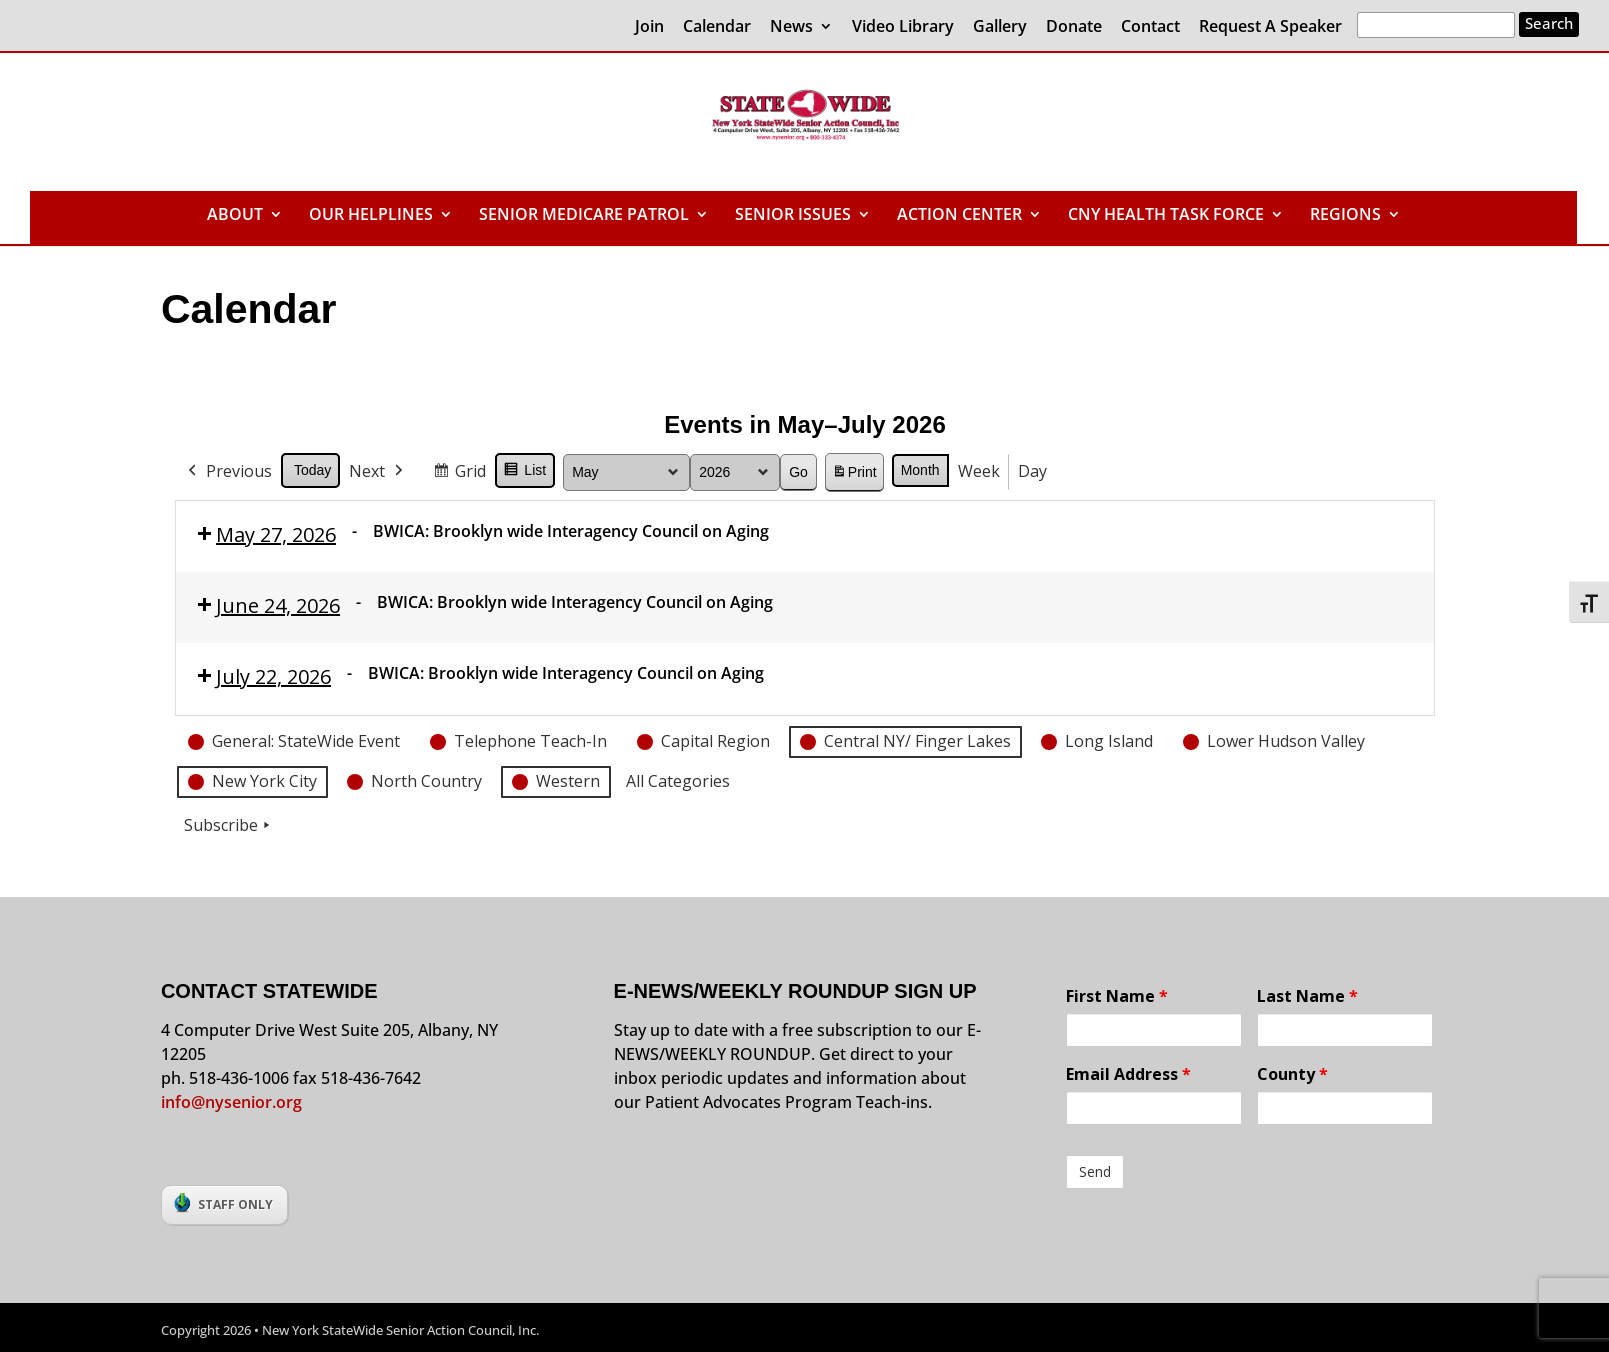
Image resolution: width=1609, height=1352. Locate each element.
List (524, 473)
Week (978, 471)
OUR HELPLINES (371, 216)
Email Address (1128, 1074)
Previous (228, 472)
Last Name (1307, 996)
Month (919, 470)
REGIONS (1345, 216)
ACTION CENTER (959, 216)
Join (649, 27)
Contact (1150, 27)
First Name (1117, 996)
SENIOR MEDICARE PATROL (584, 216)
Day (1031, 471)
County (1292, 1074)
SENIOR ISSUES (793, 216)
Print (853, 475)
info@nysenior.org (231, 1102)
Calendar (717, 27)
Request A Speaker (1270, 27)
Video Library (903, 27)
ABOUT (235, 216)
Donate (1074, 27)
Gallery (1000, 27)
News (791, 27)
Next (378, 472)
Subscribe (229, 826)
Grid (459, 474)
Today (312, 470)
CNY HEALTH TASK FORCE (1166, 216)
